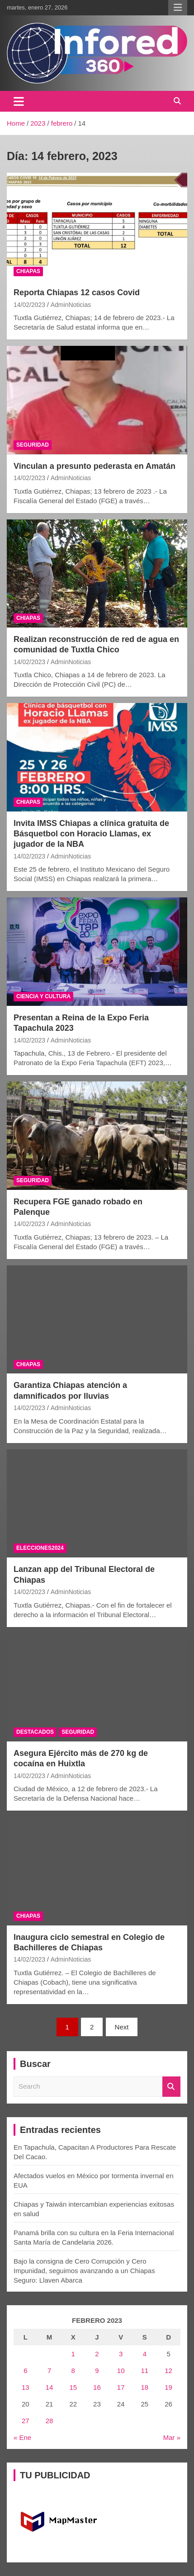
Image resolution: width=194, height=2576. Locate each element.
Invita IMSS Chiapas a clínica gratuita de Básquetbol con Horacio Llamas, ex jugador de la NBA (91, 834)
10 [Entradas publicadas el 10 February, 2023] (121, 2370)
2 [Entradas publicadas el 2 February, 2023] (97, 2354)
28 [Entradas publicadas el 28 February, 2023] (49, 2421)
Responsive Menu (177, 7)
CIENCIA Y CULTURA (43, 996)
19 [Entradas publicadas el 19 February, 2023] (168, 2387)
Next (122, 2027)
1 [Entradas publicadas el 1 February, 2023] (73, 2354)
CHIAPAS (28, 271)
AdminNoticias (71, 304)
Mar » (171, 2437)
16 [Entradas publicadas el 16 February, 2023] (97, 2387)
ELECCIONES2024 (40, 1548)
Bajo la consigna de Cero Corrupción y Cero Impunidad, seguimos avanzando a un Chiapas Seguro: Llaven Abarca (84, 2270)
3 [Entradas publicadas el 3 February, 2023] (121, 2354)
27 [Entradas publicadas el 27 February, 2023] (25, 2421)
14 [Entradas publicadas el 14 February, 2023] (49, 2387)
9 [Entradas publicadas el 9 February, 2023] (97, 2370)
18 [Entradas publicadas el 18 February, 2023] (145, 2387)
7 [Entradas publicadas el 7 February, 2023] (49, 2370)
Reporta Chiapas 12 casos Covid (77, 292)
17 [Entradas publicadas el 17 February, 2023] (121, 2387)
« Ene (22, 2437)
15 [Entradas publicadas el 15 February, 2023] (73, 2387)
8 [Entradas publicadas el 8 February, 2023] (73, 2370)
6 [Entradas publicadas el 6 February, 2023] (25, 2370)
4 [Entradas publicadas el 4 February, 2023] (145, 2354)
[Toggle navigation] (19, 101)
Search (171, 2086)
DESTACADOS (35, 1732)
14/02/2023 (29, 304)
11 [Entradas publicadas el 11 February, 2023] (145, 2370)
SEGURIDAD (32, 445)
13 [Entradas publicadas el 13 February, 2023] (25, 2387)
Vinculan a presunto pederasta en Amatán (94, 466)
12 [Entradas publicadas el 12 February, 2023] (168, 2370)
